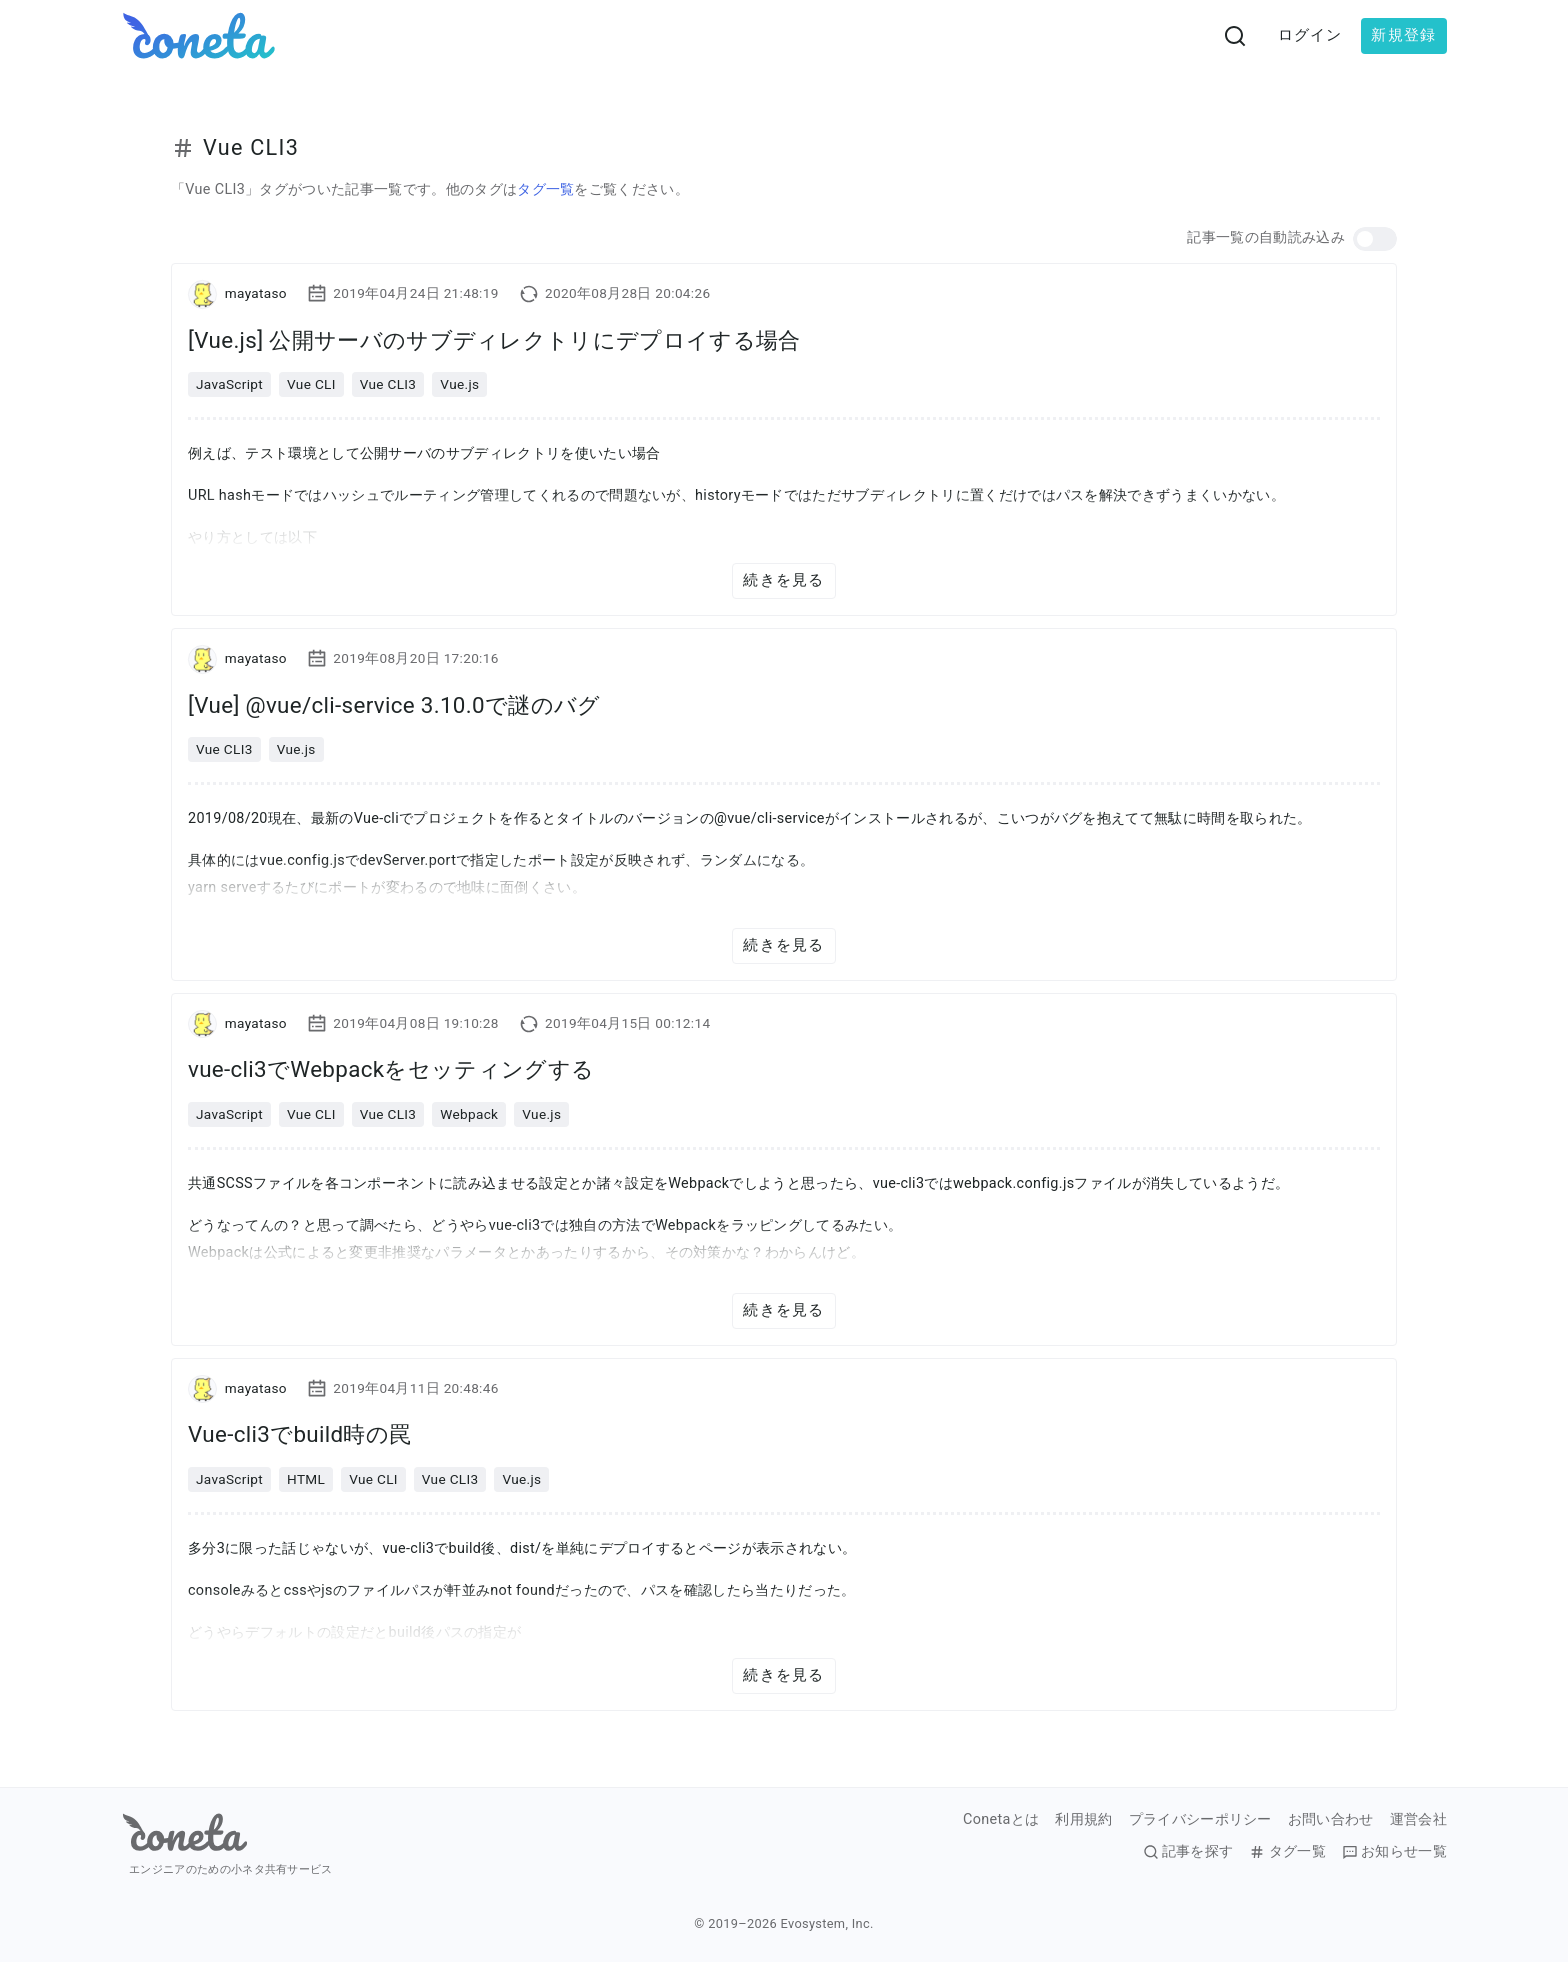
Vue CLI (311, 384)
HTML (306, 1479)
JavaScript (229, 384)
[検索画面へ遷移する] (1235, 36)
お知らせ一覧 (1394, 1852)
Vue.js (459, 384)
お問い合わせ (1331, 1820)
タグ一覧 (545, 189)
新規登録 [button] (1403, 35)
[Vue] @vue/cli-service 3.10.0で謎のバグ (394, 705)
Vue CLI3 (388, 384)
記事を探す (1188, 1852)
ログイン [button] (1310, 35)
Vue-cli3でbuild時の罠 (299, 1434)
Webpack (469, 1114)
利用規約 (1083, 1820)
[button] (1375, 239)
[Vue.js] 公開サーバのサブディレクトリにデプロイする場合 (494, 340)
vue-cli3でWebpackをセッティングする (391, 1069)
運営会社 (1418, 1820)
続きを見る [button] (783, 580)
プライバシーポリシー (1200, 1820)
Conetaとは (1001, 1820)
